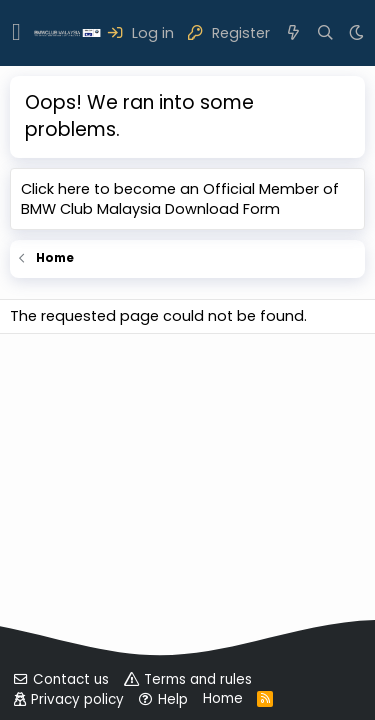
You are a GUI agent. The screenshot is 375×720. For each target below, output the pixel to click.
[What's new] (293, 33)
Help (173, 699)
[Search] (325, 33)
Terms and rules (198, 679)
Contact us (71, 679)
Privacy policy (77, 699)
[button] (16, 33)
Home (223, 698)
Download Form (222, 209)
